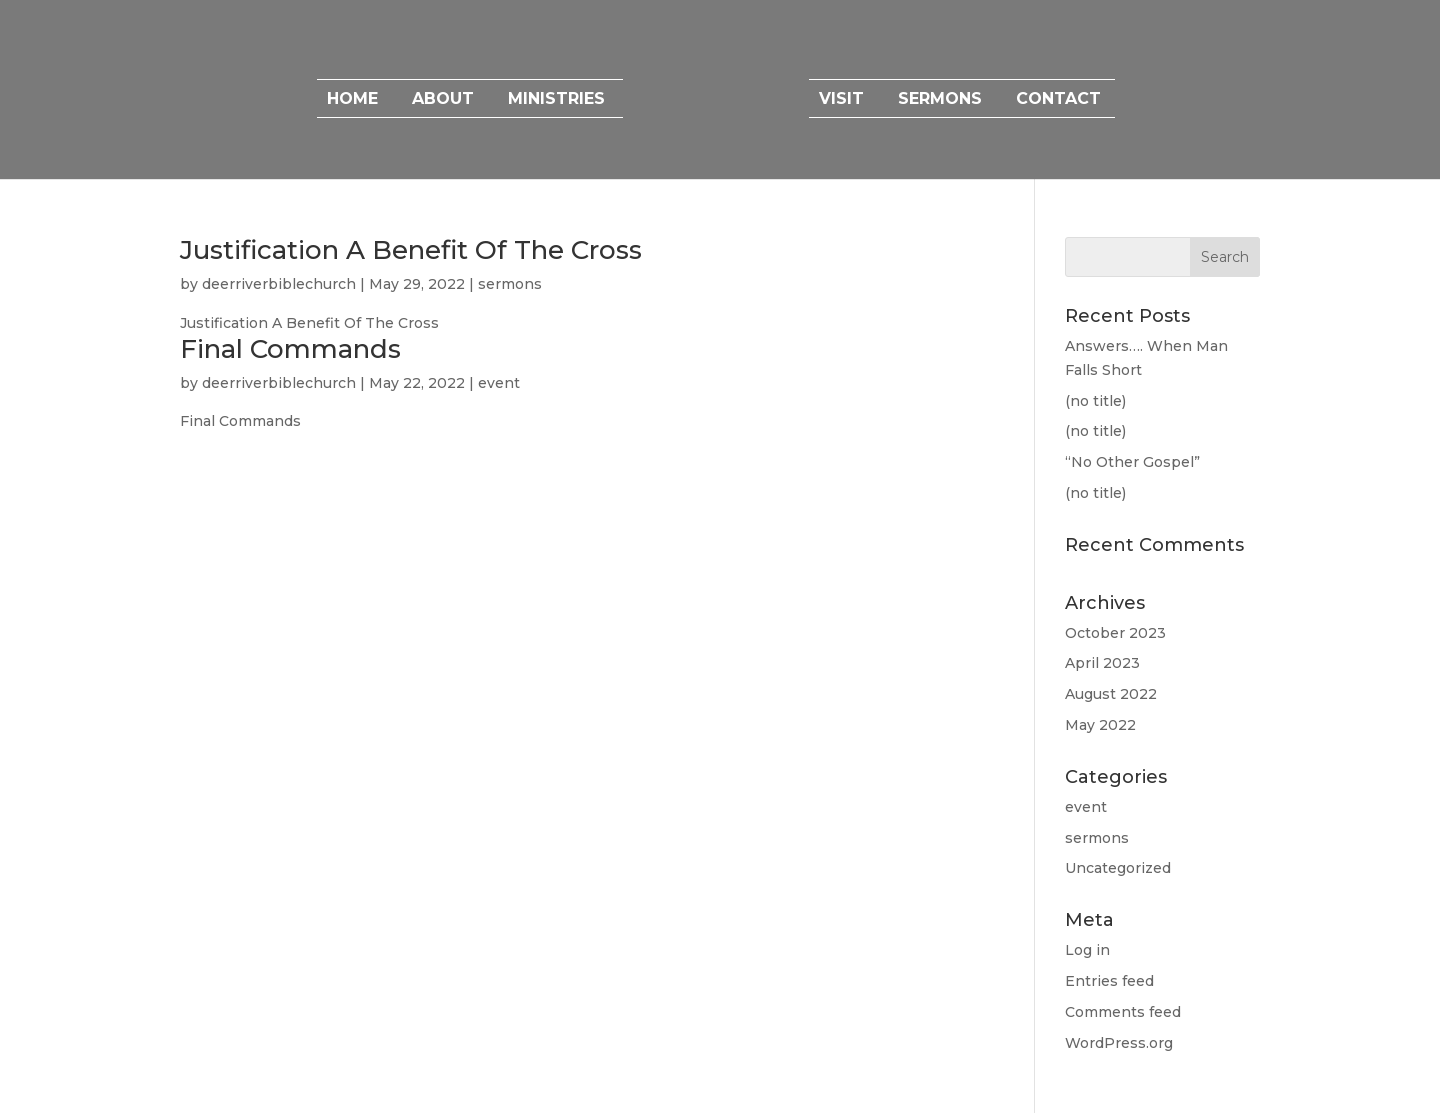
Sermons (940, 100)
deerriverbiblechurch (279, 284)
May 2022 (1100, 725)
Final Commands (290, 349)
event (499, 383)
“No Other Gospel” (1132, 462)
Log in (1087, 950)
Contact (1058, 100)
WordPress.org (1119, 1043)
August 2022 (1111, 694)
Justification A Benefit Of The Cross (411, 250)
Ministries (556, 100)
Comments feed (1123, 1012)
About (443, 100)
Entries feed (1109, 981)
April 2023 (1102, 663)
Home (352, 100)
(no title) (1095, 401)
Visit (841, 100)
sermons (510, 284)
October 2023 (1115, 633)
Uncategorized (1118, 868)
